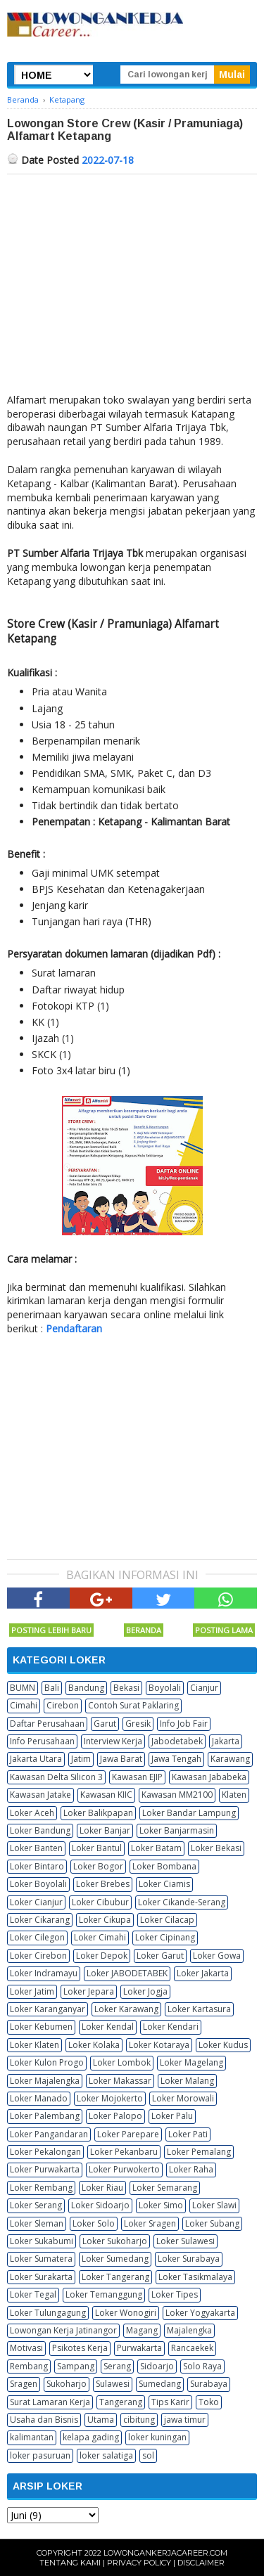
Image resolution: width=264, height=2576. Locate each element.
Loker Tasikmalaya (195, 2277)
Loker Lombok (122, 2062)
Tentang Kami (70, 2563)
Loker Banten (36, 1848)
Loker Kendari (171, 2027)
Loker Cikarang (40, 1920)
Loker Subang (212, 2223)
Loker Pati (188, 2134)
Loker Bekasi (216, 1848)
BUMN (22, 1688)
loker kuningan (157, 2437)
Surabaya (208, 2384)
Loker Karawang (126, 2009)
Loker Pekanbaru (124, 2152)
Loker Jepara (88, 1991)
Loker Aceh (32, 1813)
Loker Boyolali (38, 1884)
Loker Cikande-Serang (181, 1902)
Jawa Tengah (176, 1759)
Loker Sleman (36, 2223)
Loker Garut (160, 1956)
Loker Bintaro (37, 1866)
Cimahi (23, 1705)
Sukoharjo (66, 2384)
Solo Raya (202, 2366)
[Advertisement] (132, 279)
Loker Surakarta (41, 2277)
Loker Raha (191, 2169)
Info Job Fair (184, 1724)
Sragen (23, 2384)
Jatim (81, 1759)
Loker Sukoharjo (114, 2241)
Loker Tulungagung (48, 2313)
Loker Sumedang (115, 2259)
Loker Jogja (145, 1991)
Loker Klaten (34, 2045)
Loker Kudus (223, 2045)
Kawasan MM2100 (177, 1795)
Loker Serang (36, 2205)
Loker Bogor (98, 1866)
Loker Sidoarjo (100, 2205)
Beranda (143, 1630)
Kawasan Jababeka (209, 1777)
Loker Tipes (174, 2294)
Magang (142, 2330)
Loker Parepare (128, 2134)
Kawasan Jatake (40, 1795)
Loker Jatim (32, 1991)
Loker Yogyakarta (200, 2313)
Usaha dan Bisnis (44, 2420)
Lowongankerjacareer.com (165, 2553)
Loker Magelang (191, 2062)
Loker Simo (161, 2205)
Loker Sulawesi (185, 2241)
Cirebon (62, 1705)
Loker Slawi (214, 2205)
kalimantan (32, 2437)
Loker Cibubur (100, 1902)
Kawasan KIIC (106, 1795)
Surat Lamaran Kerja (50, 2402)
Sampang (75, 2366)
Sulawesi (113, 2384)
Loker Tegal (33, 2294)
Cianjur (204, 1688)
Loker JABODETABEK (127, 1973)
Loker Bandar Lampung (189, 1813)
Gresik (138, 1724)
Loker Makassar (120, 2081)
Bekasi (126, 1688)
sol (148, 2455)
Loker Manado (39, 2098)
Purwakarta (139, 2348)
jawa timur (185, 2420)
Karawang (230, 1759)
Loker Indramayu (43, 1973)
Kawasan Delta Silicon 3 (56, 1777)
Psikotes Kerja (80, 2348)
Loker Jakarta (203, 1973)
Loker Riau (102, 2188)
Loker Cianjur (36, 1902)
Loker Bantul (97, 1848)
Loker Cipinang (165, 1937)
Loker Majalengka (45, 2081)
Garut (105, 1724)
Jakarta (225, 1741)
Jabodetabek (177, 1741)
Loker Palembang (45, 2116)
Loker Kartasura (199, 2009)
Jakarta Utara (36, 1759)
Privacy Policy (139, 2563)
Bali (51, 1688)
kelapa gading (91, 2437)
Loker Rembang (41, 2188)
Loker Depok (101, 1956)
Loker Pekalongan (45, 2152)
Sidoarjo (157, 2366)
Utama (100, 2420)
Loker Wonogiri (125, 2313)
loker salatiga (106, 2455)
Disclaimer (201, 2563)
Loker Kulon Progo (47, 2062)
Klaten (234, 1795)
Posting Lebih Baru (51, 1630)
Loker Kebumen (41, 2027)
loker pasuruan (40, 2455)
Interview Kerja (113, 1741)
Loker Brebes (103, 1884)
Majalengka (189, 2330)
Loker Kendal (108, 2027)
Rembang (29, 2366)
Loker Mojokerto (110, 2098)
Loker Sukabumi (41, 2241)
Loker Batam (156, 1848)
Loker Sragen (150, 2223)
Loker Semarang (164, 2188)
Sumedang (160, 2384)
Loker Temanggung (103, 2294)
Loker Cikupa (105, 1920)
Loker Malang (187, 2081)
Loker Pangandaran (49, 2134)
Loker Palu (172, 2116)
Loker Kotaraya (159, 2045)
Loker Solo (94, 2223)
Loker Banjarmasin (176, 1830)
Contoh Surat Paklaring (133, 1705)
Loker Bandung (40, 1830)
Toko (209, 2402)
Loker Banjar (105, 1830)
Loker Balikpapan (98, 1813)
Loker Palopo (115, 2116)
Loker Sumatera (41, 2259)
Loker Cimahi (100, 1937)
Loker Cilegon (37, 1937)
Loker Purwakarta (45, 2169)
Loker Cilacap (167, 1920)
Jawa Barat (121, 1759)
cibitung (139, 2420)
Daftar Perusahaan (47, 1724)
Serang (117, 2366)
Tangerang (120, 2402)
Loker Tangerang (115, 2277)
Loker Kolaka (94, 2045)
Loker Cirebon (38, 1956)
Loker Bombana (164, 1866)
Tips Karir (170, 2402)
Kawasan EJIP (137, 1777)
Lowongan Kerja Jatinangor (63, 2330)
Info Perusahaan (42, 1741)
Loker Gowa (217, 1956)
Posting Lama (224, 1630)
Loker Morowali (183, 2098)
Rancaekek (192, 2348)
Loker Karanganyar (47, 2009)
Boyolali (165, 1688)
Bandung (86, 1688)
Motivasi (26, 2348)
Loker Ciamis (164, 1884)
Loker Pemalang (199, 2152)
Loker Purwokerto (124, 2169)
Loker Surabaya (189, 2259)
